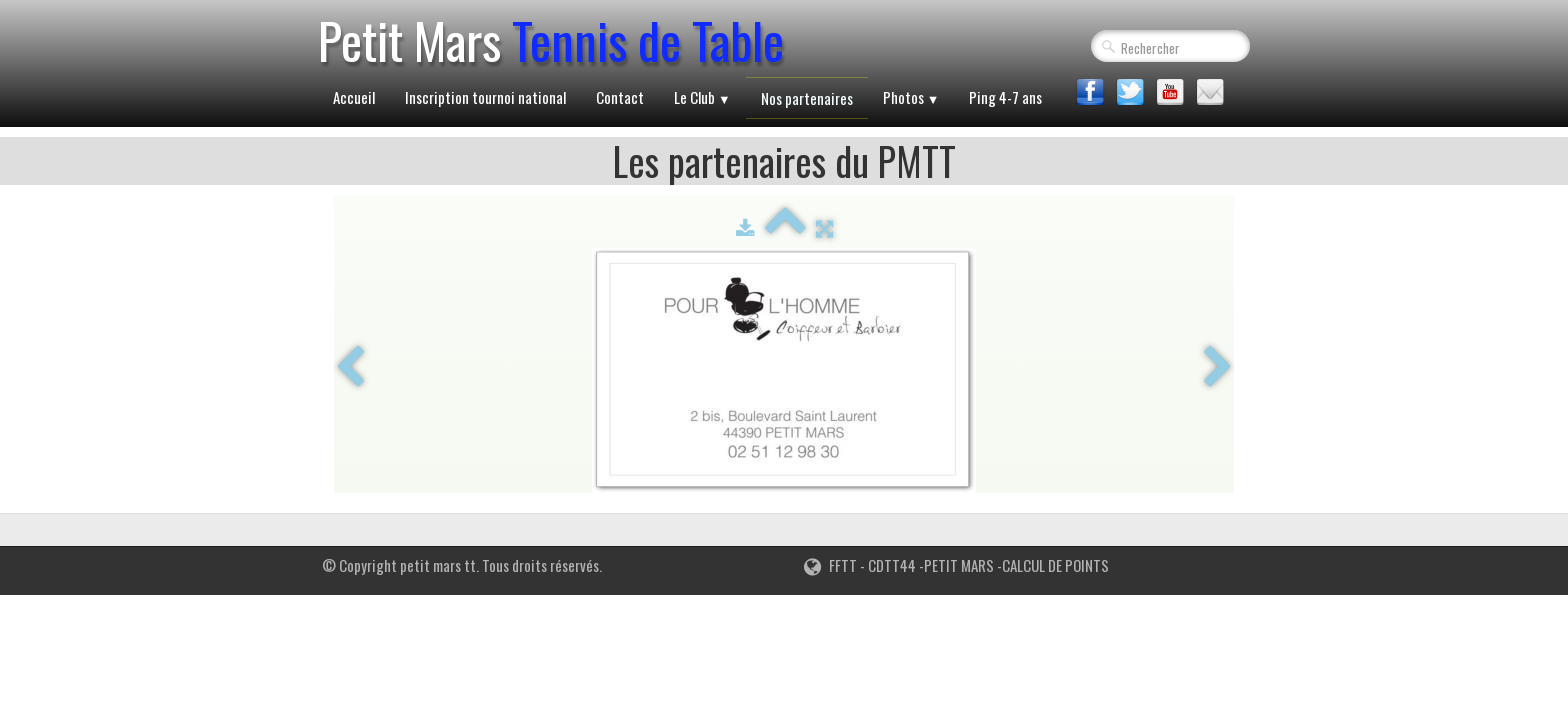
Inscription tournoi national (485, 97)
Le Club (702, 97)
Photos (911, 97)
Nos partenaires (807, 98)
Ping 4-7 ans (1005, 97)
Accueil (354, 97)
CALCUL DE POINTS (1055, 565)
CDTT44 (890, 565)
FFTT (830, 565)
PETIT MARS (959, 565)
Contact (620, 97)
